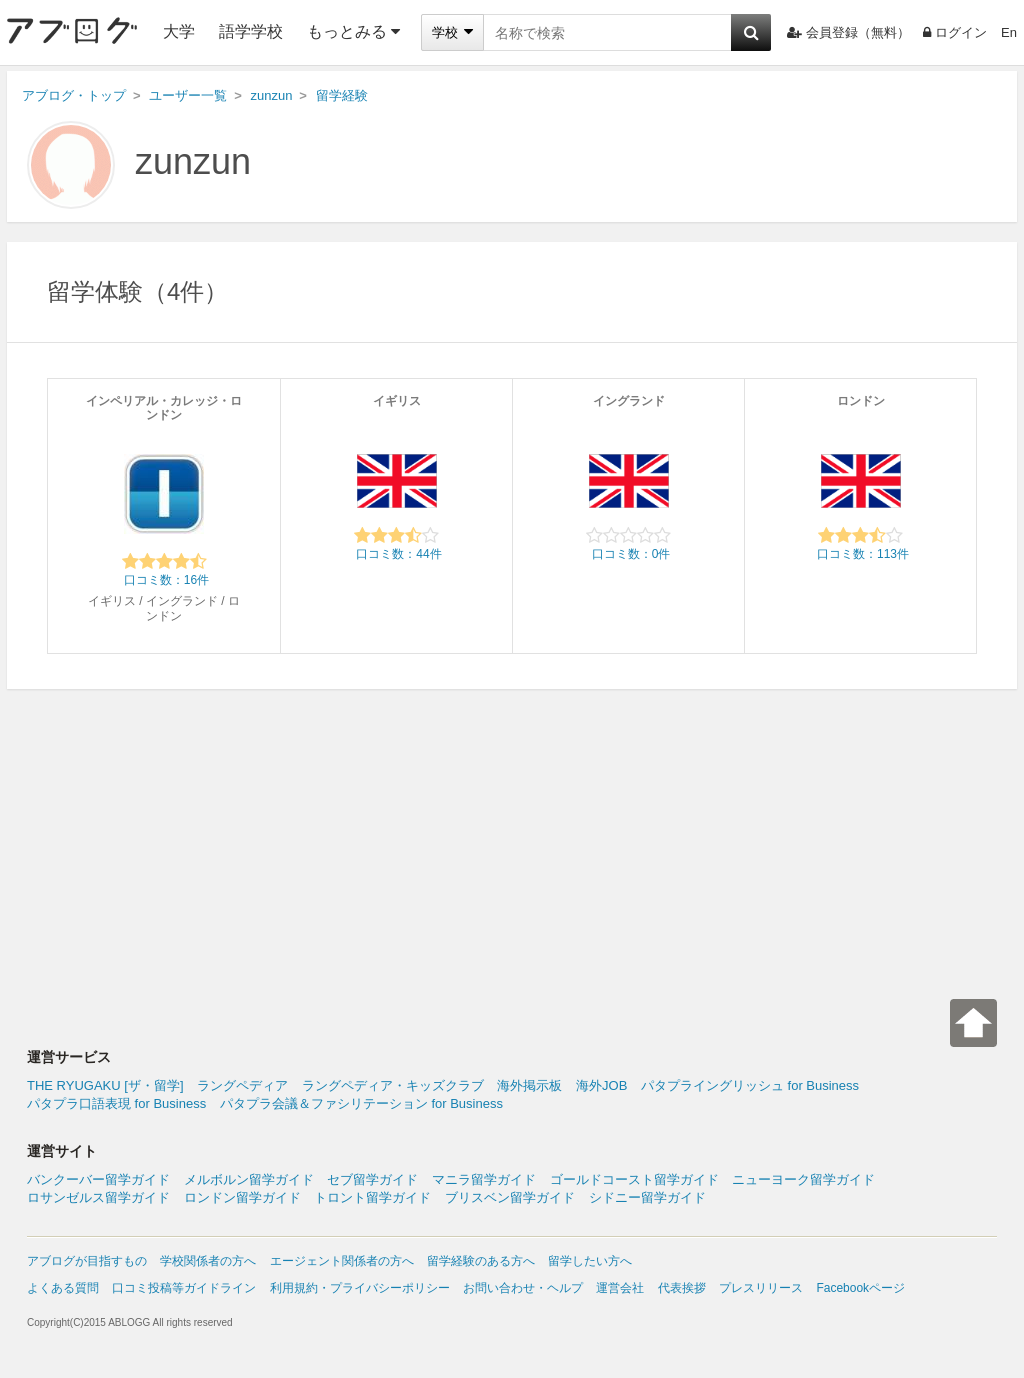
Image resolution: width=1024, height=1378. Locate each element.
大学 (179, 31)
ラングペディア (242, 1085)
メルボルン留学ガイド (249, 1179)
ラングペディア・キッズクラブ (393, 1085)
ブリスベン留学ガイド (510, 1197)
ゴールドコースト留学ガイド (634, 1179)
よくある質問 (63, 1288)
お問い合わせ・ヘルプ (523, 1288)
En (1009, 32)
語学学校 (251, 31)
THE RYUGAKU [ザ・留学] (105, 1085)
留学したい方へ (590, 1261)
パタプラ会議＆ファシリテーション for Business (361, 1103)
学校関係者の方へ (208, 1261)
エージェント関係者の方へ (342, 1261)
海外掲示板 (529, 1085)
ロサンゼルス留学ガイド (98, 1197)
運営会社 (620, 1288)
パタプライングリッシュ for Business (750, 1085)
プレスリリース (761, 1288)
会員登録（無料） (848, 32)
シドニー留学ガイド (647, 1197)
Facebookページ (860, 1288)
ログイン (955, 32)
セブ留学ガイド (372, 1179)
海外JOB (601, 1085)
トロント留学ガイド (372, 1197)
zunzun (193, 161)
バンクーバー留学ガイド (98, 1179)
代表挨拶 (682, 1288)
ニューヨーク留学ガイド (803, 1179)
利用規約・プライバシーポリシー (360, 1288)
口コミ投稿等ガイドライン (184, 1288)
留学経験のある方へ (481, 1261)
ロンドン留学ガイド (242, 1197)
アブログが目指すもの (87, 1261)
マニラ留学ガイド (484, 1179)
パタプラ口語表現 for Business (116, 1103)
